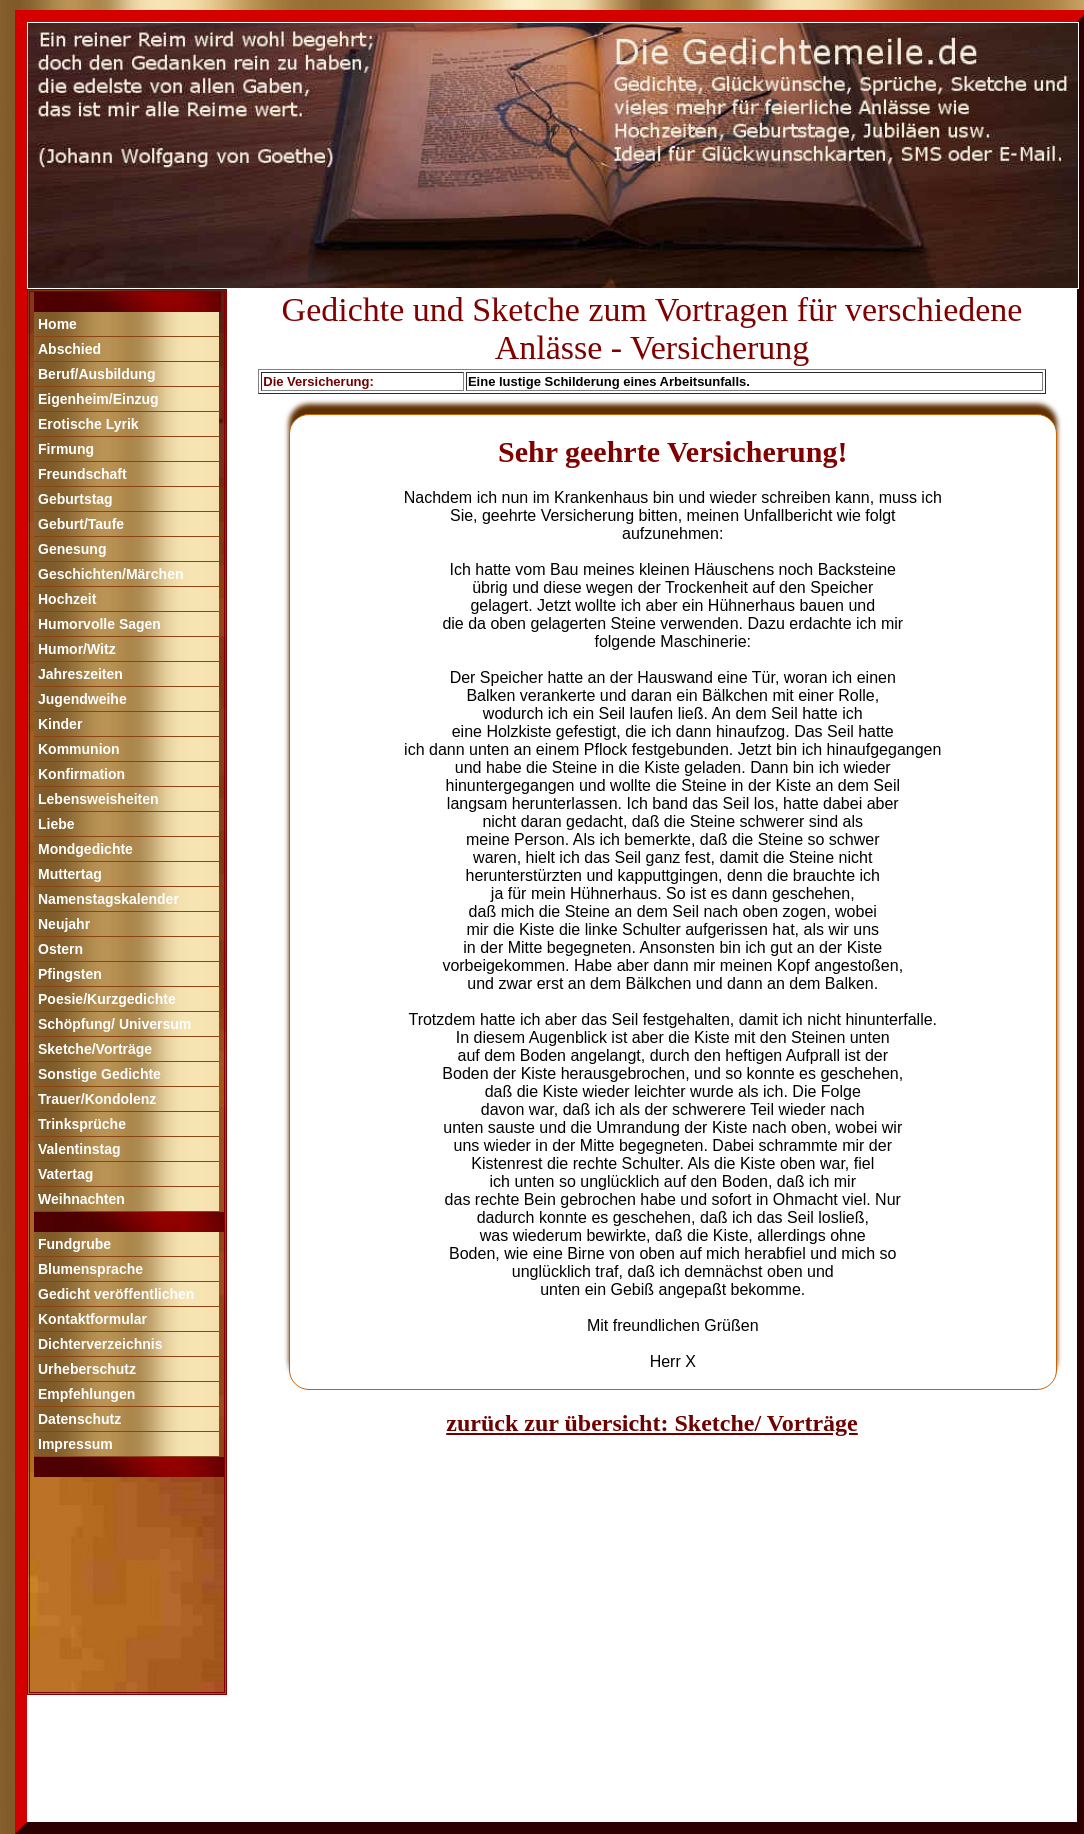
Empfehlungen (86, 1394)
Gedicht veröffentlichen (116, 1294)
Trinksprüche (82, 1124)
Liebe (56, 824)
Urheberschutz (87, 1369)
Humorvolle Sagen (99, 624)
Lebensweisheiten (98, 799)
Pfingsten (70, 974)
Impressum (75, 1444)
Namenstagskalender (108, 899)
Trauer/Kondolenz (97, 1099)
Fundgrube (74, 1244)
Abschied (69, 349)
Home (57, 324)
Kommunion (79, 749)
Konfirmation (81, 774)
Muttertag (70, 874)
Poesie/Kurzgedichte (107, 999)
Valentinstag (79, 1149)
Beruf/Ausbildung (96, 374)
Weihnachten (81, 1199)
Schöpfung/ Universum (114, 1024)
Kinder (60, 724)
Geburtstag (75, 499)
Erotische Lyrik (88, 424)
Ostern (60, 949)
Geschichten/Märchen (111, 574)
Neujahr (64, 924)
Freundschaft (82, 474)
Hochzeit (67, 599)
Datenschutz (79, 1419)
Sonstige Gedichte (99, 1074)
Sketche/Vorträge (95, 1049)
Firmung (66, 449)
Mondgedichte (85, 849)
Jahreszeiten (80, 674)
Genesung (72, 549)
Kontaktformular (92, 1319)
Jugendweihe (82, 699)
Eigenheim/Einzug (98, 399)
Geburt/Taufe (81, 524)
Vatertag (65, 1174)
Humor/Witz (77, 649)
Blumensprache (90, 1269)
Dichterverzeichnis (100, 1344)
